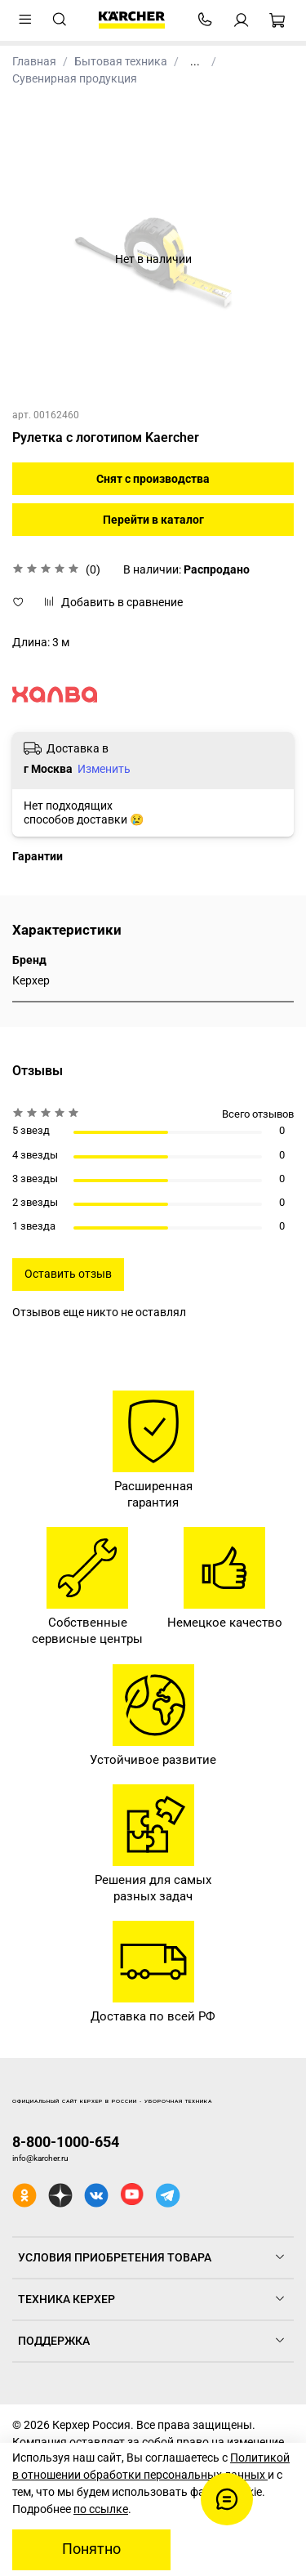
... (195, 61)
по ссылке (100, 2509)
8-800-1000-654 (65, 2141)
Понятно (91, 2549)
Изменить (104, 768)
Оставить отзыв (68, 1273)
